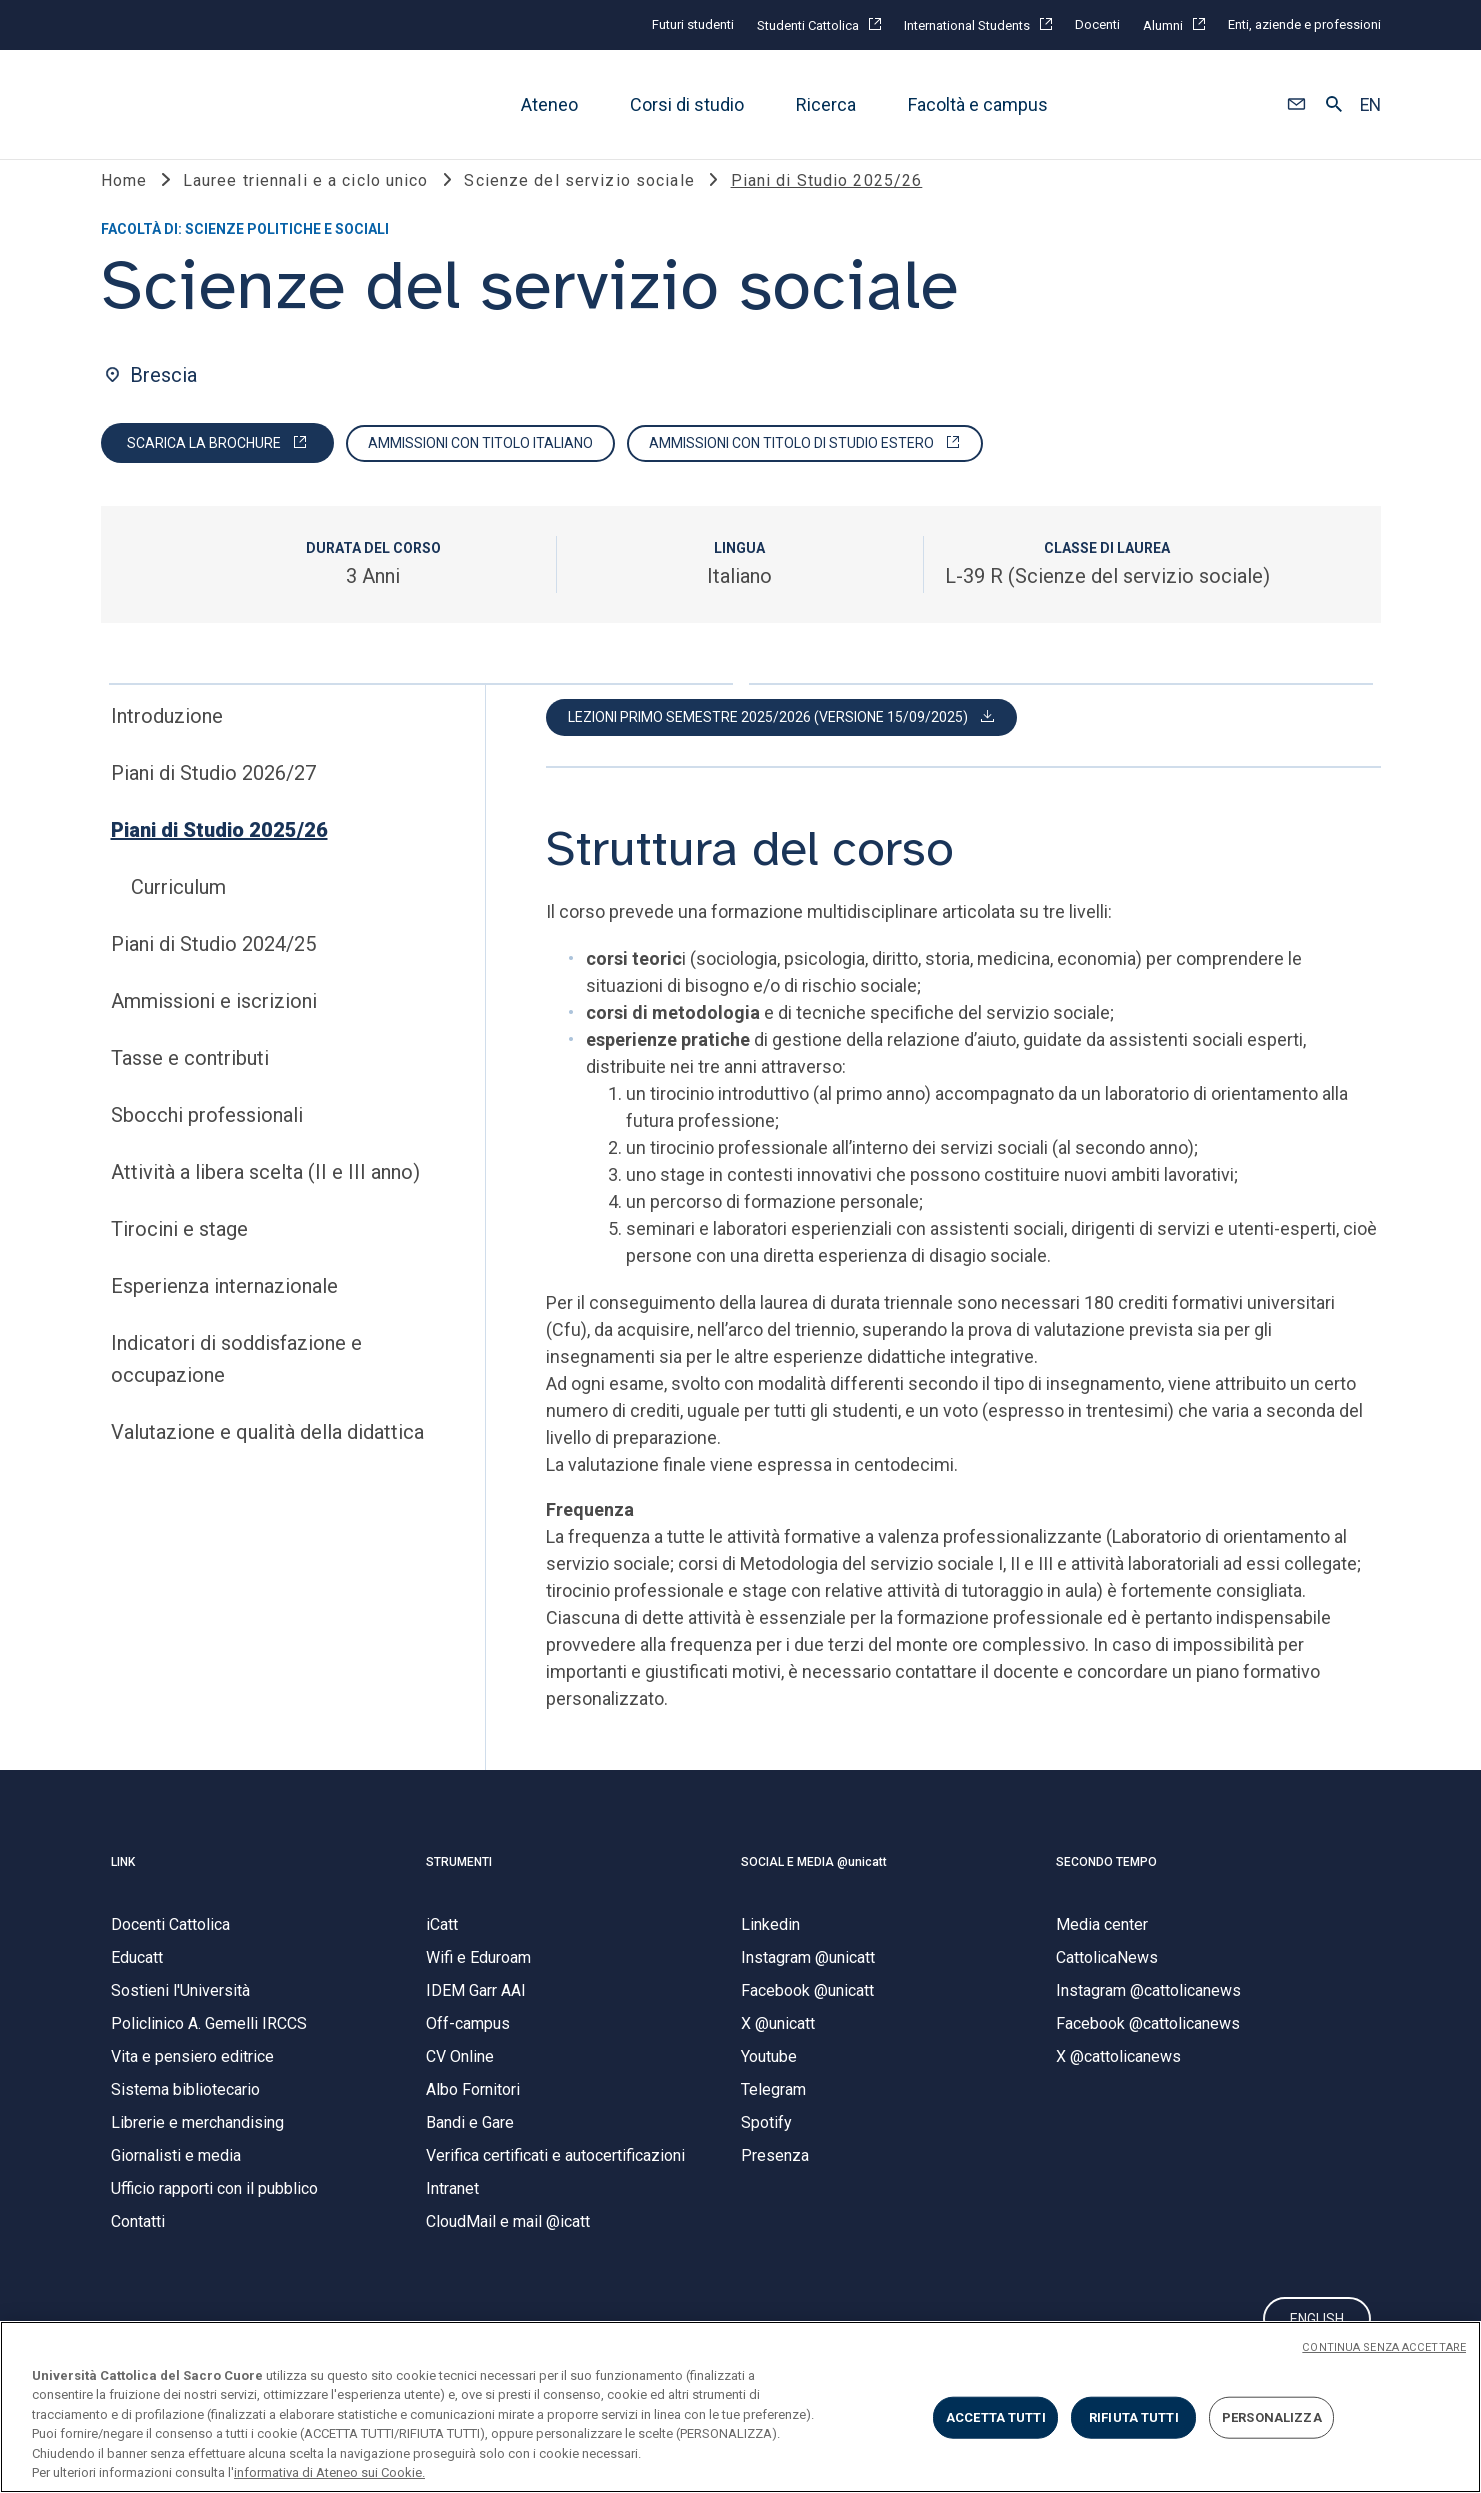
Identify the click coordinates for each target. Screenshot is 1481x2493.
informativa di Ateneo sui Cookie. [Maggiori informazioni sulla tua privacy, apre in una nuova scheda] (329, 2472)
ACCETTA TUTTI (996, 2417)
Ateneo (549, 104)
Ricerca (826, 104)
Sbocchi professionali (207, 1141)
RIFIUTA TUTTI (1134, 2417)
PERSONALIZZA (1272, 2417)
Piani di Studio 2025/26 (219, 856)
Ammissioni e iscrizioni (214, 1027)
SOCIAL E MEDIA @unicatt (814, 1888)
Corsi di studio (687, 104)
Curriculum (178, 913)
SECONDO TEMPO (1106, 1888)
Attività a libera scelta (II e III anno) (265, 1198)
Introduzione (167, 742)
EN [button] (1370, 105)
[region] (740, 2407)
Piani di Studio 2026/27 (213, 799)
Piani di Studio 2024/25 (213, 970)
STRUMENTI (459, 1888)
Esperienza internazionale (224, 1312)
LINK (123, 1888)
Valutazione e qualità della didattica (267, 1458)
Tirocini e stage (179, 1255)
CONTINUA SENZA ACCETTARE (1384, 2347)
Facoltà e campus (978, 104)
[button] (1296, 105)
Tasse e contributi (190, 1084)
